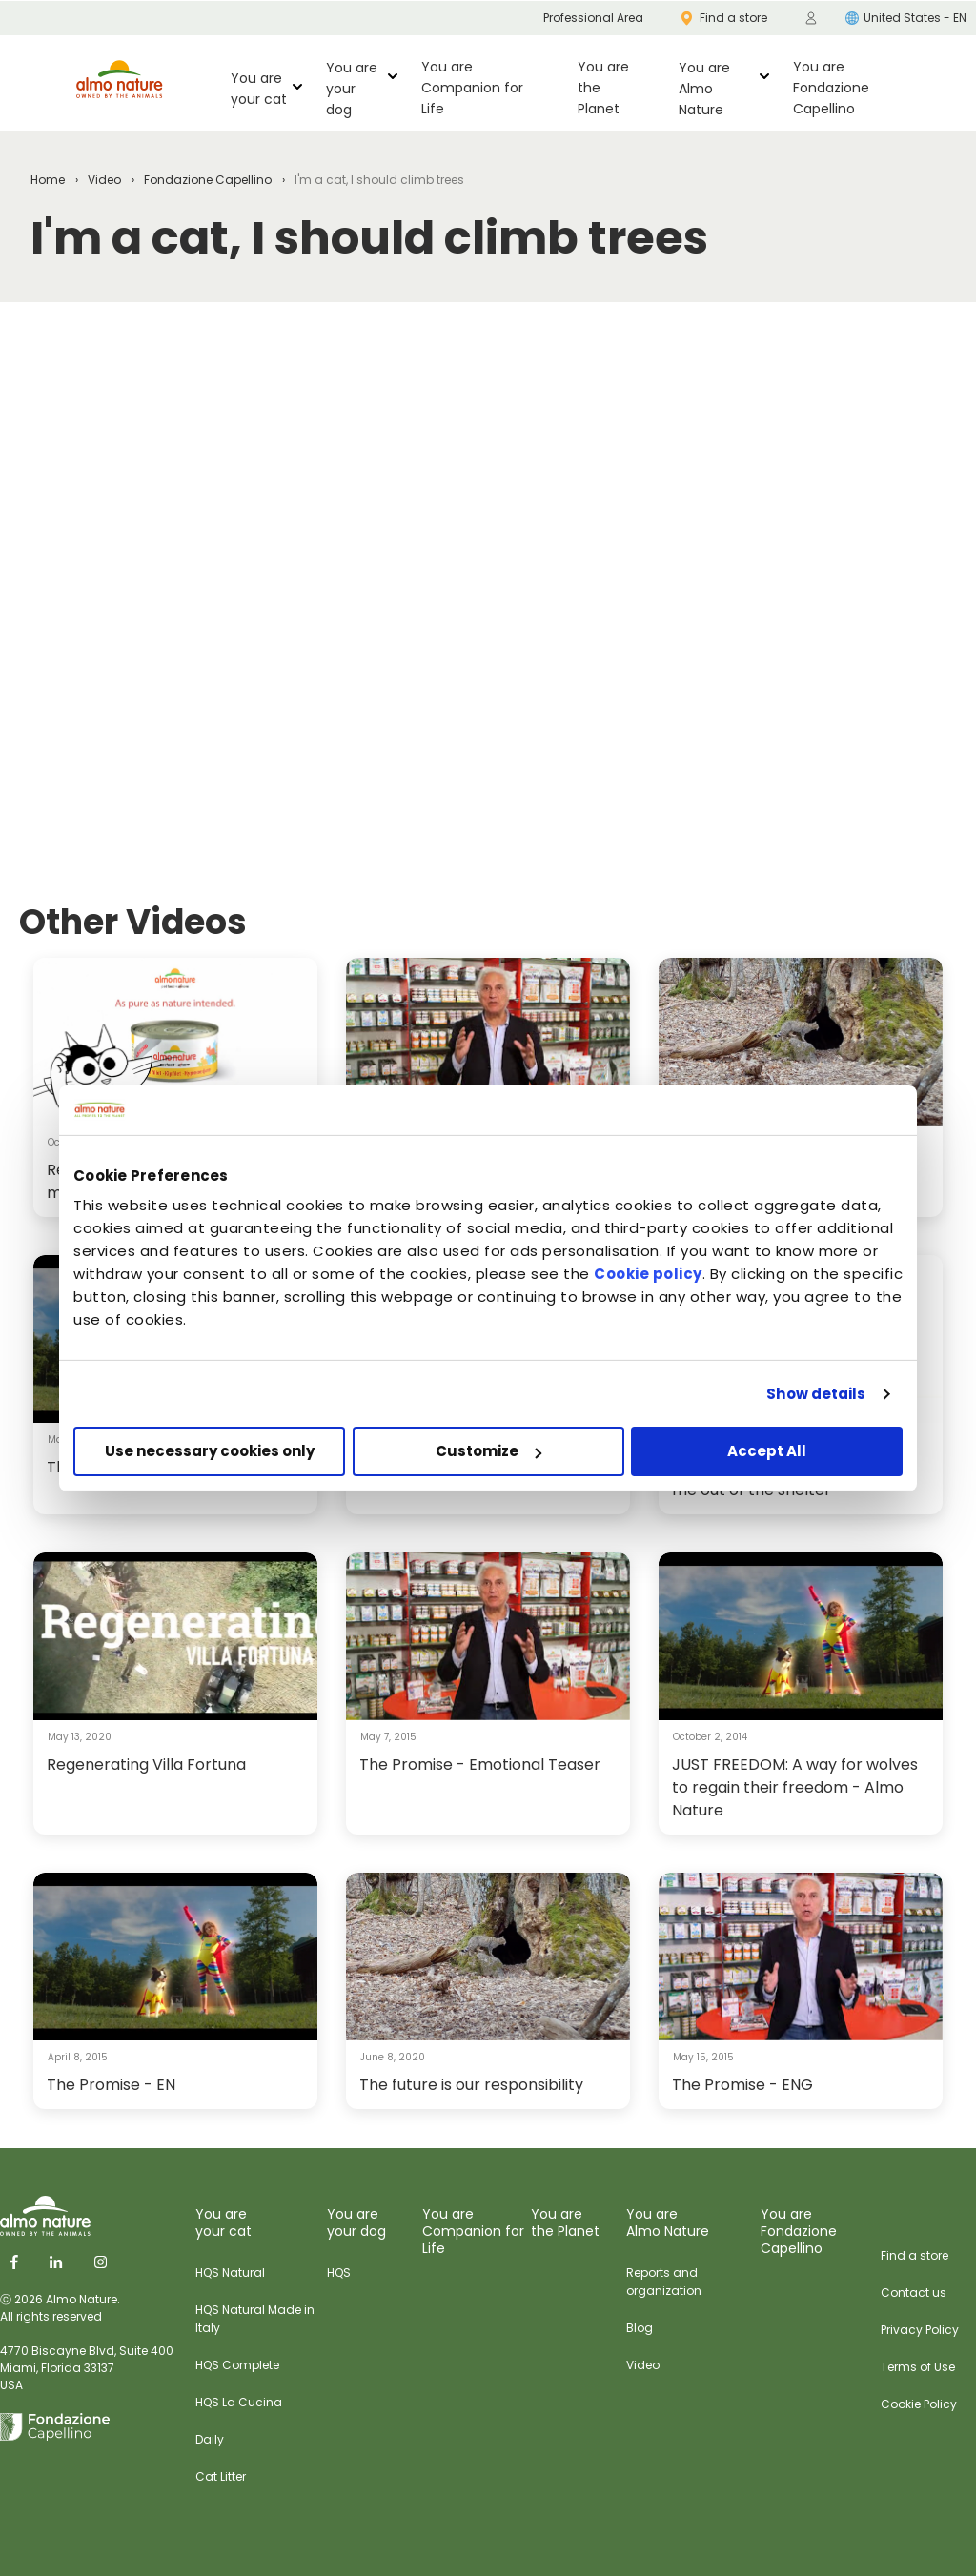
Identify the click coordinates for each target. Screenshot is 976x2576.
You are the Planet (603, 87)
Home (47, 180)
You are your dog (351, 88)
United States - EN (905, 18)
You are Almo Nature (704, 88)
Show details (815, 1394)
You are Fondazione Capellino (831, 87)
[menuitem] (811, 18)
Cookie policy (648, 1274)
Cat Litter (220, 2476)
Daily (209, 2439)
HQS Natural (230, 2272)
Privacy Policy (920, 2330)
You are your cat (259, 89)
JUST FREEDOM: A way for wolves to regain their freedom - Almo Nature (795, 1787)
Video (104, 180)
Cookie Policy (919, 2404)
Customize (488, 1451)
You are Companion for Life (472, 87)
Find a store (914, 2255)
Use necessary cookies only (210, 1451)
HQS (339, 2272)
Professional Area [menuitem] (593, 18)
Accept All (766, 1451)
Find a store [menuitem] (724, 18)
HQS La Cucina (238, 2402)
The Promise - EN (111, 2085)
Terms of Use (918, 2367)
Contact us (913, 2292)
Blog (639, 2328)
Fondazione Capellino (208, 180)
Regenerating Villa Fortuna (146, 1764)
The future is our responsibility (471, 2085)
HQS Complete (237, 2365)
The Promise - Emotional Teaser (479, 1764)
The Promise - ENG (742, 2085)
